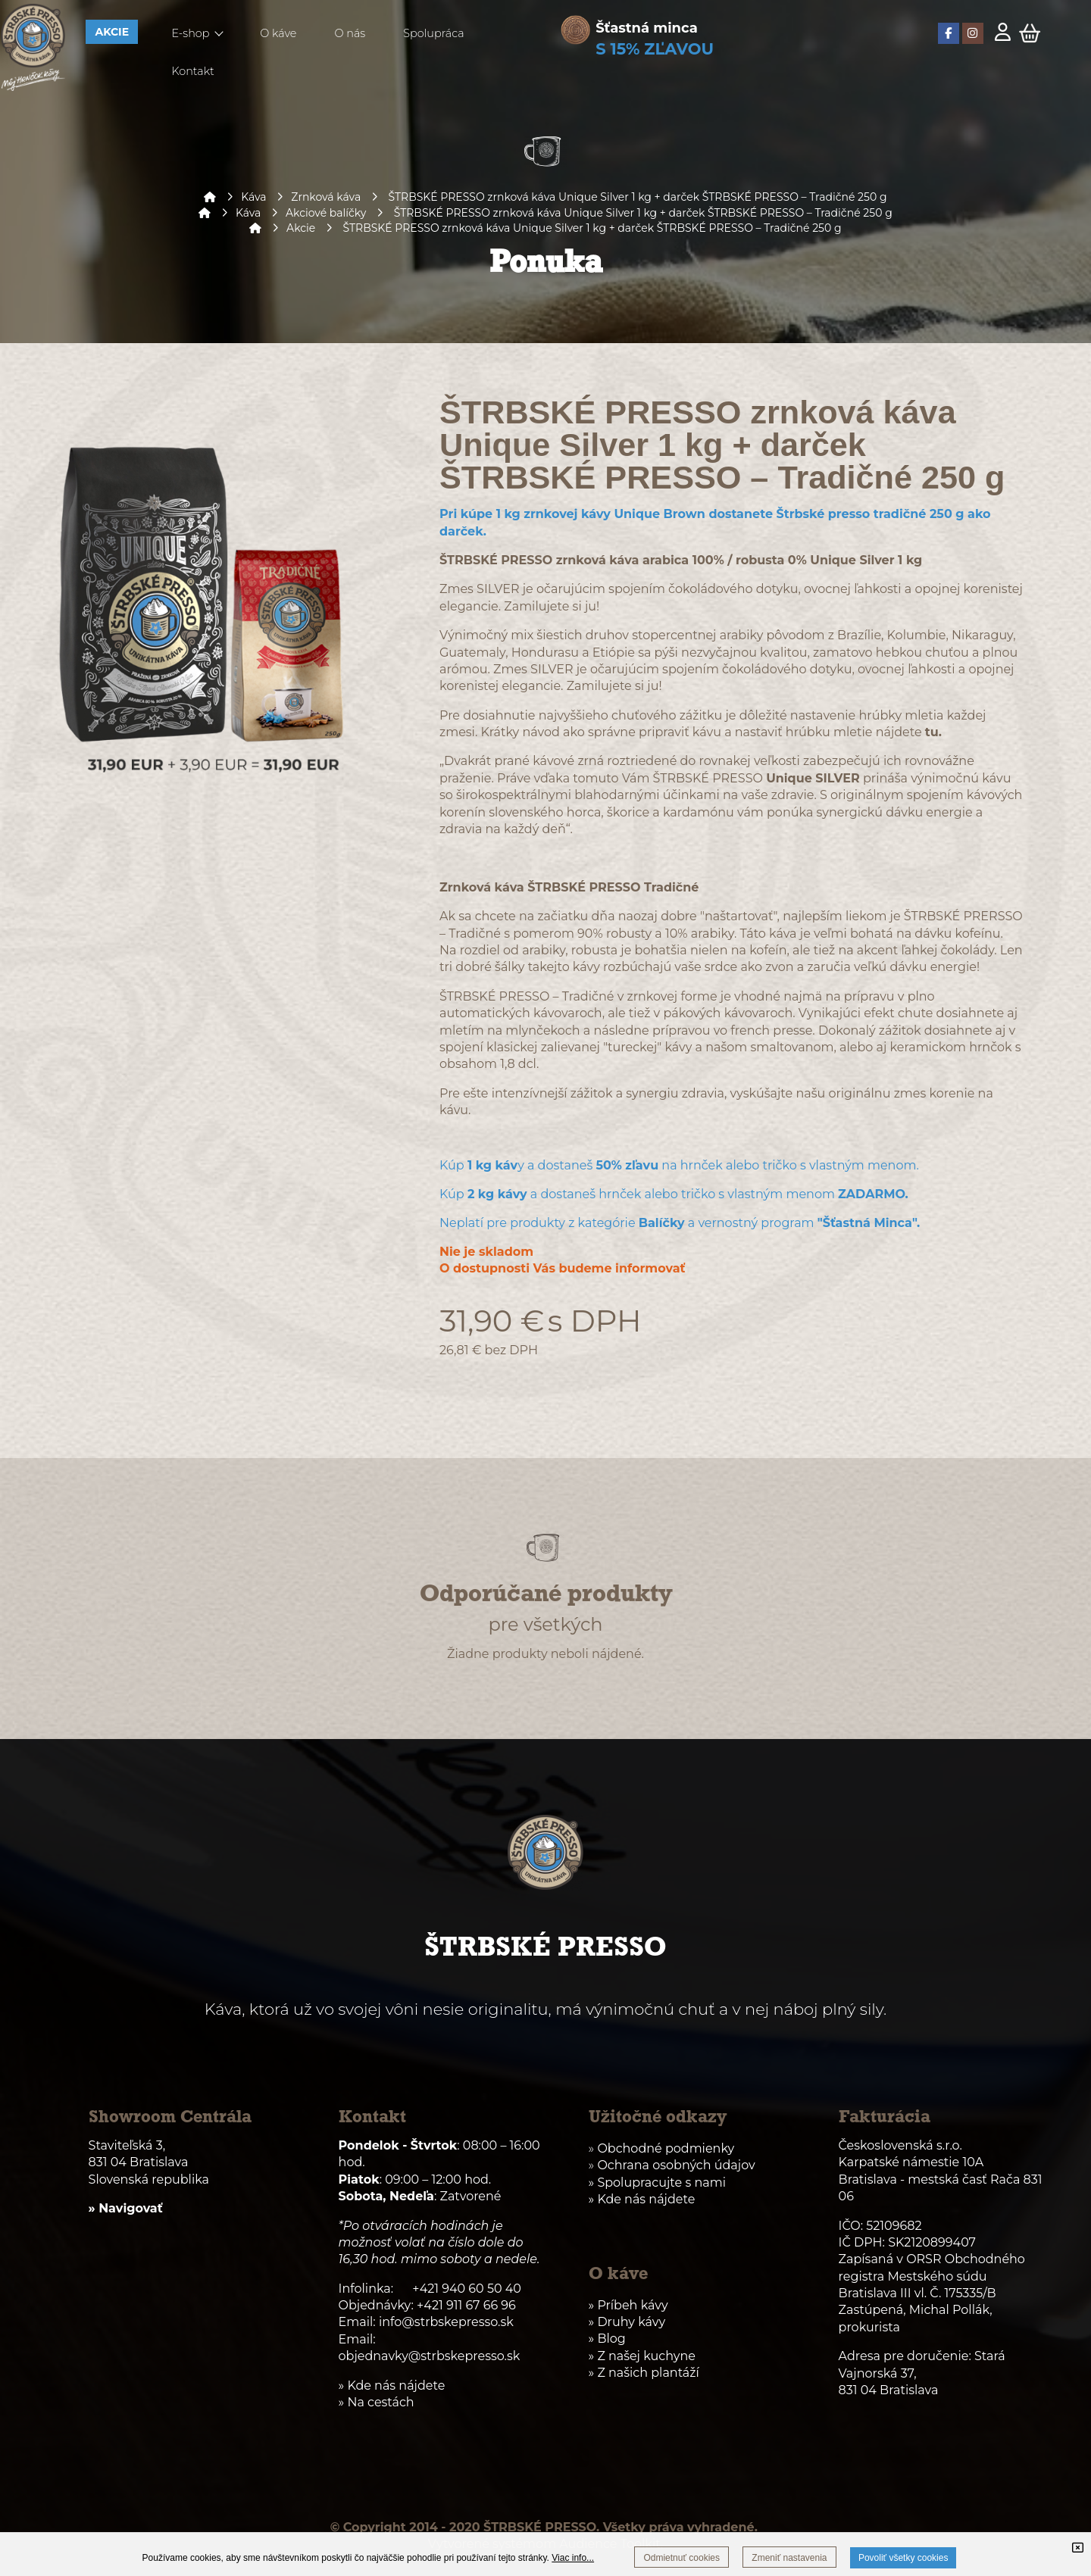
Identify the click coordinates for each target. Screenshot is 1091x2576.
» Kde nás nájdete (642, 2199)
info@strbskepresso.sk (446, 2322)
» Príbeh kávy (628, 2305)
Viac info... (573, 2558)
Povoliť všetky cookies (903, 2558)
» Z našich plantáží (644, 2372)
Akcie (300, 228)
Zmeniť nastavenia (789, 2558)
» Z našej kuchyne (642, 2356)
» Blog (607, 2338)
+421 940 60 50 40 (466, 2288)
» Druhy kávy (627, 2322)
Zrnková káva (326, 197)
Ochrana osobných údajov (676, 2165)
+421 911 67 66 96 (466, 2305)
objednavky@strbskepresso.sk (429, 2356)
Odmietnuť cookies (681, 2558)
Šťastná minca (647, 28)
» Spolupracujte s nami (657, 2182)
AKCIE (112, 32)
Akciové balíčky (326, 213)
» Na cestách (376, 2402)
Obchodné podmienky (665, 2148)
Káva (253, 197)
